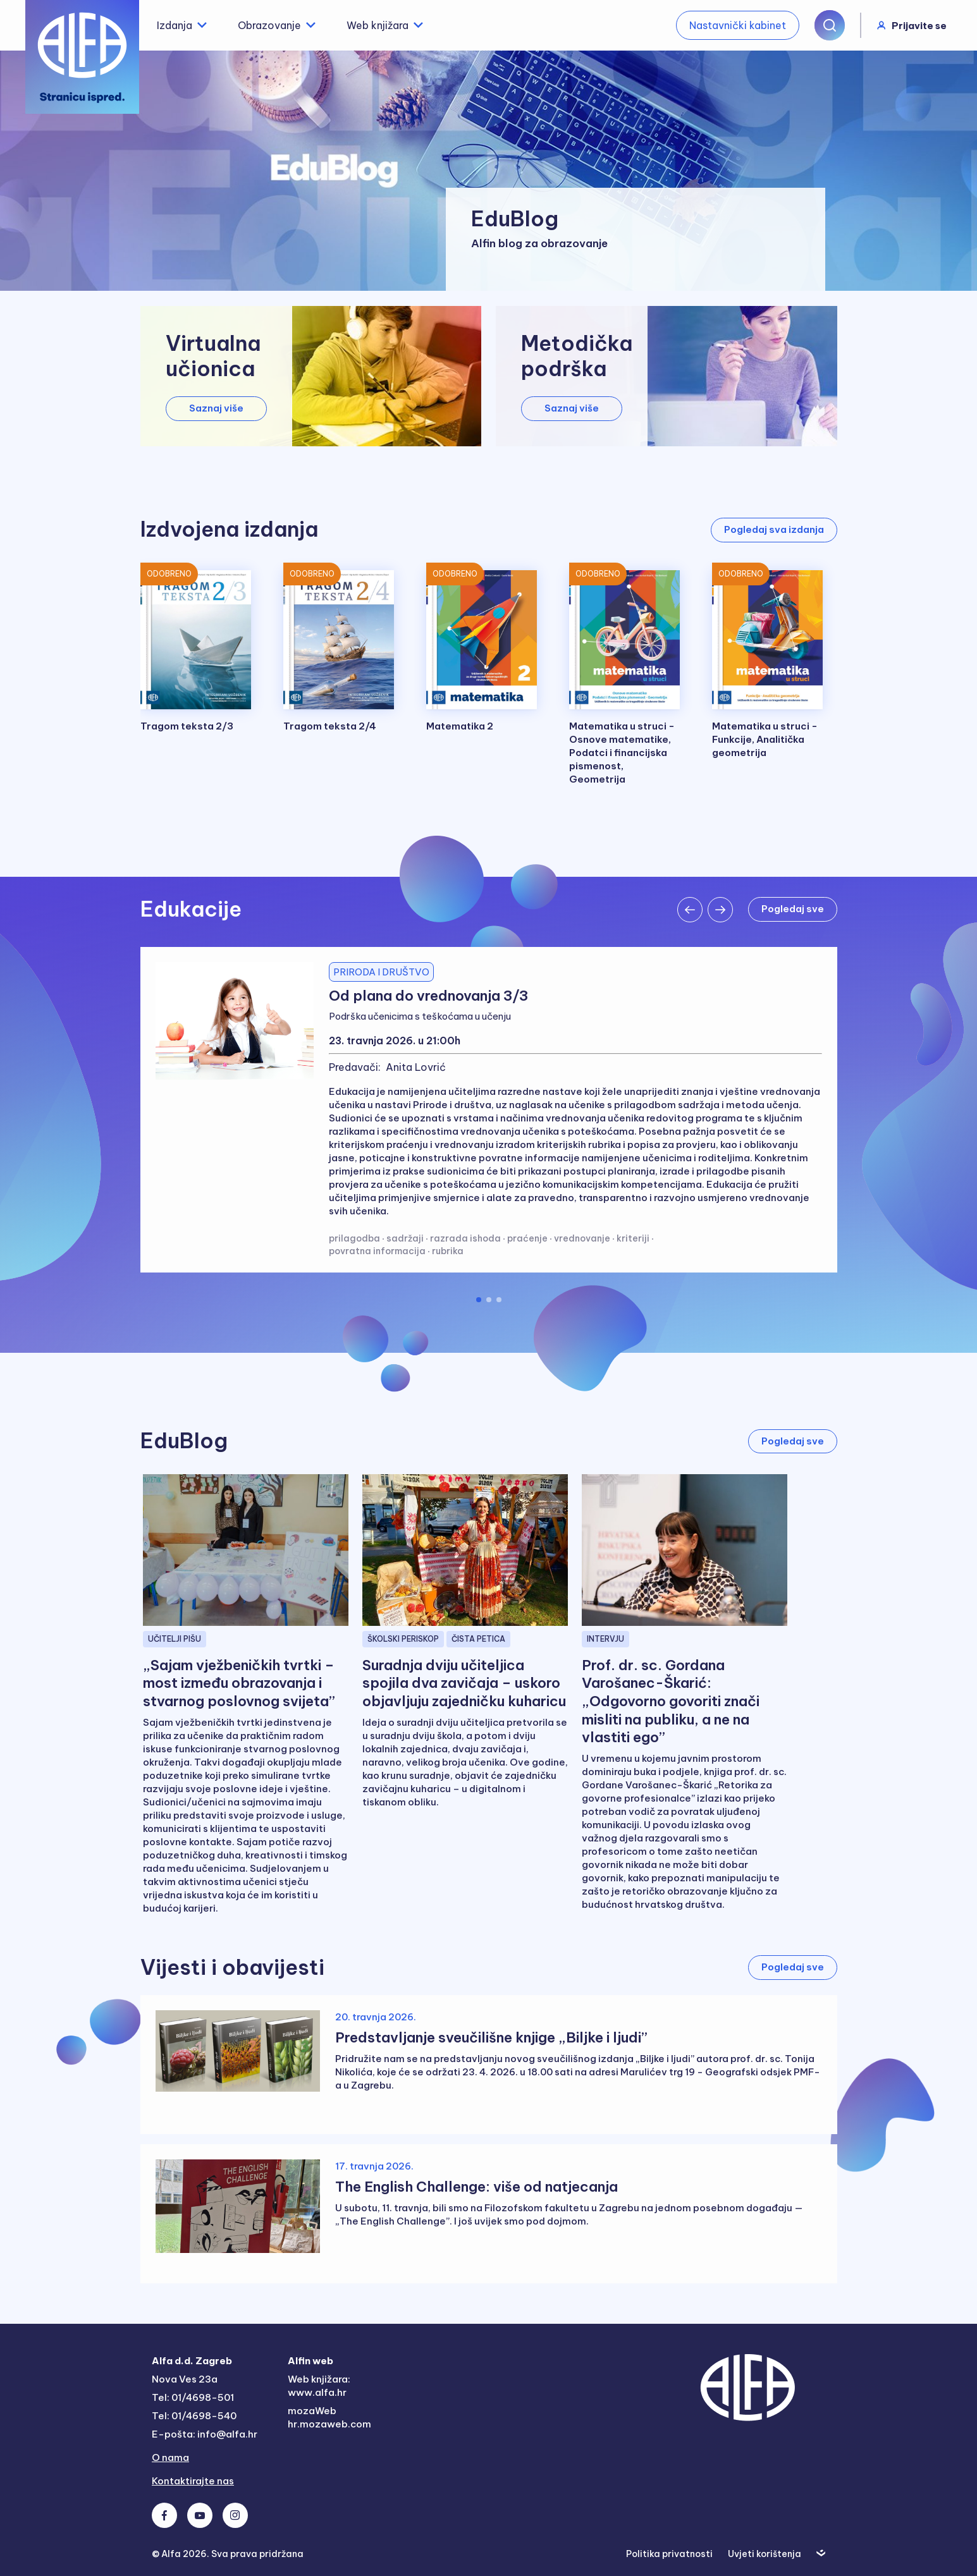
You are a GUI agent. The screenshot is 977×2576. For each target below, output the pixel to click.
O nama (170, 2457)
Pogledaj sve (792, 909)
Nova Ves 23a (185, 2379)
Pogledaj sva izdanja (774, 529)
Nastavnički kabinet (737, 25)
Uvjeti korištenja (764, 2554)
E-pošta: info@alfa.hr (204, 2434)
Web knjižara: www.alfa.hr (319, 2385)
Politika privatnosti (669, 2554)
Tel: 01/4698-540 (194, 2416)
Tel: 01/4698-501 (193, 2397)
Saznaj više (216, 408)
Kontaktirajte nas (193, 2481)
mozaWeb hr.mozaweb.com (329, 2417)
